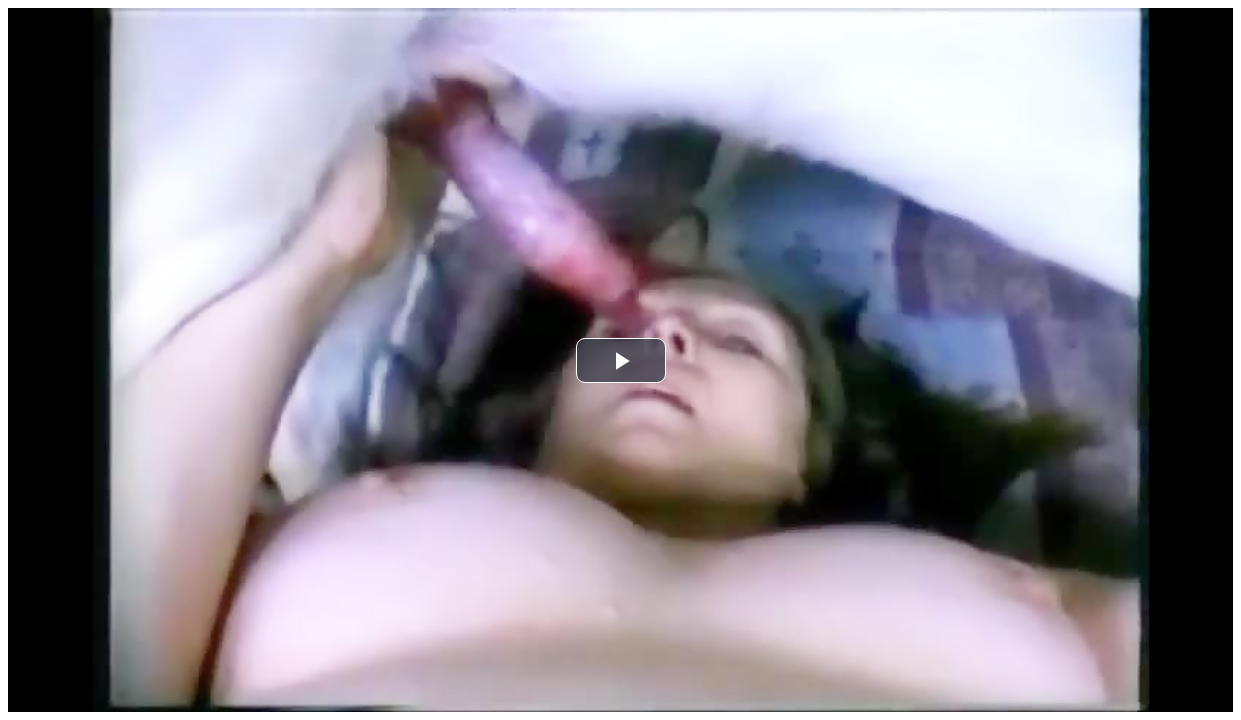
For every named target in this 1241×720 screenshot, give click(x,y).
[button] (621, 360)
